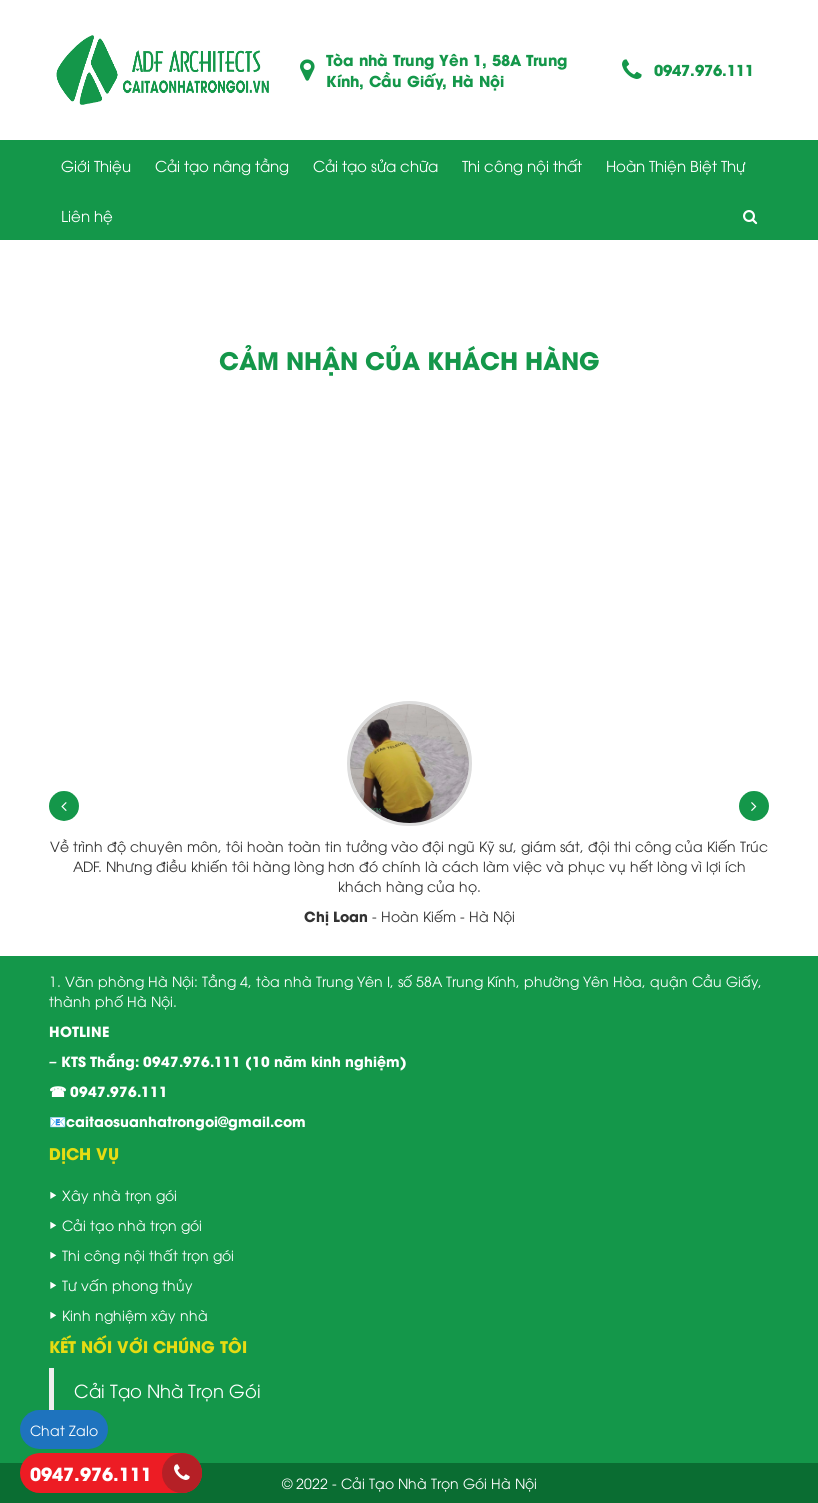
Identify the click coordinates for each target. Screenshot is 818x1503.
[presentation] (64, 806)
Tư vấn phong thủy (127, 1284)
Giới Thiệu (96, 165)
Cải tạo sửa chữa (375, 165)
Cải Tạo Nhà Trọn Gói (167, 1390)
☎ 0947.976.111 (108, 1090)
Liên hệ (87, 215)
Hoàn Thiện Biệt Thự (675, 165)
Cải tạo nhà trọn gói (132, 1224)
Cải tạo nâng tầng (222, 165)
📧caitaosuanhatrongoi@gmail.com (177, 1120)
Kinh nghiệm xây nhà (135, 1314)
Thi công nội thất (522, 165)
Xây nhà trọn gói (119, 1194)
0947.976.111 (704, 69)
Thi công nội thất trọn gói (148, 1254)
